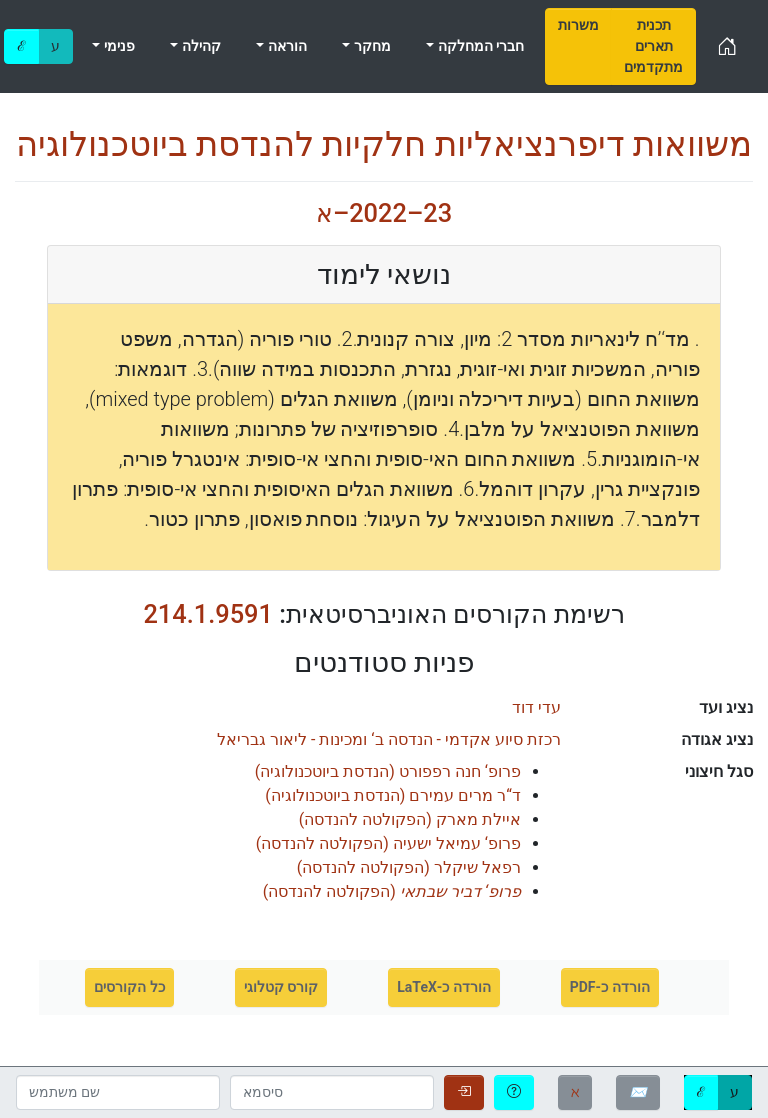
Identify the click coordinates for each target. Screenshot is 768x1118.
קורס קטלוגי (281, 987)
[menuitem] (578, 46)
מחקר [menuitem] (370, 46)
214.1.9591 (208, 614)
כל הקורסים (129, 987)
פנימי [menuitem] (117, 46)
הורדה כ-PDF (610, 987)
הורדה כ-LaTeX (444, 987)
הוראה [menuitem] (285, 46)
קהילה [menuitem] (199, 46)
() (388, 771)
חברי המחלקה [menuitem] (479, 46)
